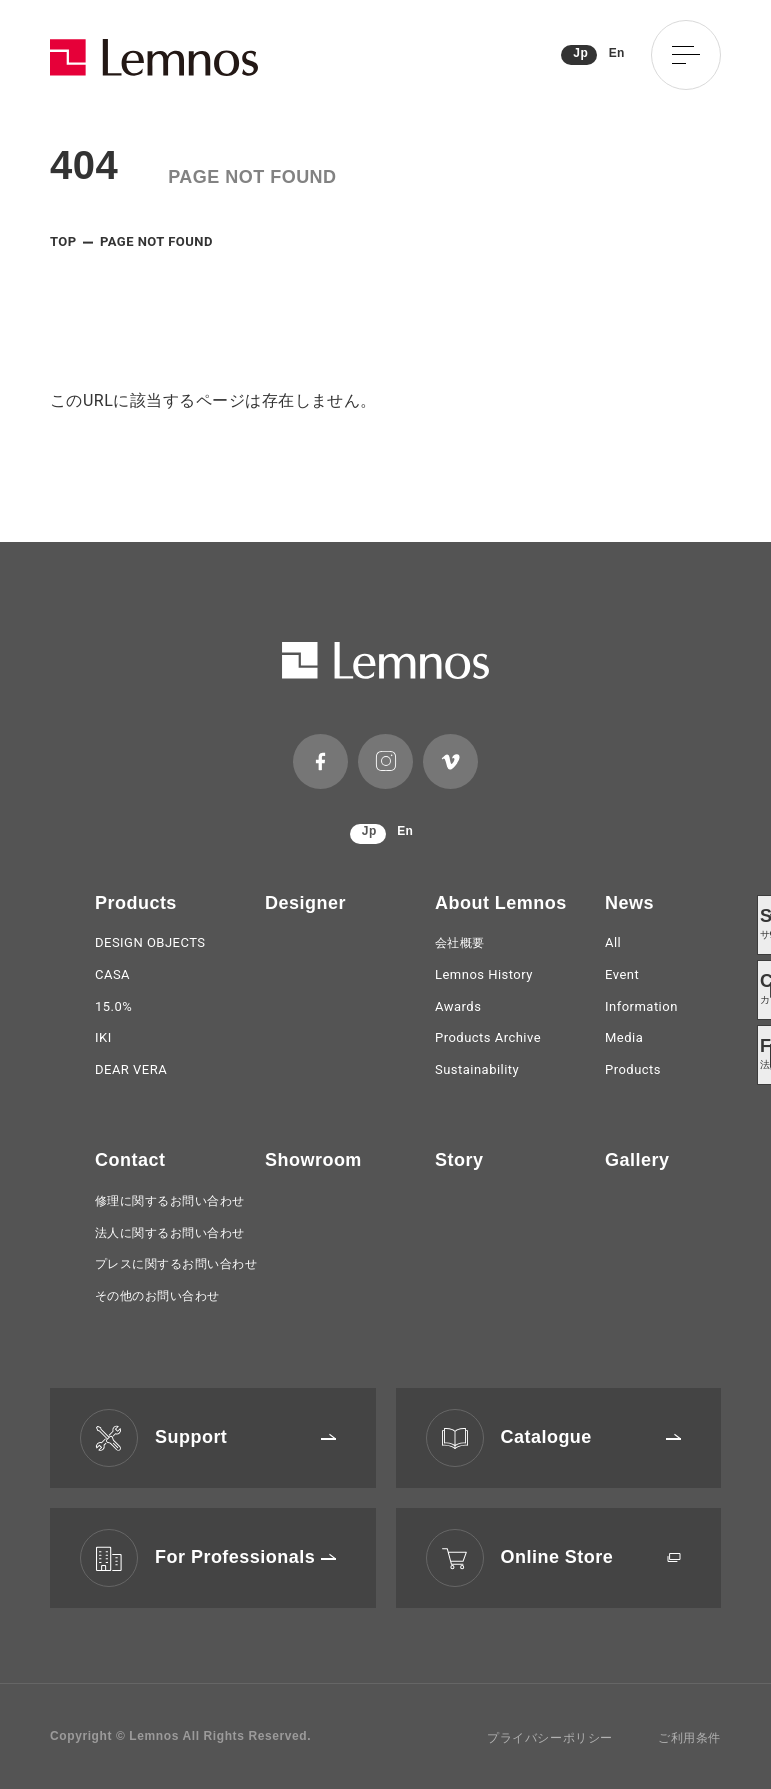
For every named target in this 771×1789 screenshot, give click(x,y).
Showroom (313, 1160)
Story (459, 1160)
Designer (305, 903)
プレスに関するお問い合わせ (176, 1264)
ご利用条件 (689, 1738)
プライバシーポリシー (550, 1738)
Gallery (637, 1160)
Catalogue (591, 1437)
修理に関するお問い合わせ (170, 1201)
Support (245, 1437)
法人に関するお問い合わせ (170, 1233)
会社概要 (460, 943)
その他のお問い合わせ (157, 1296)
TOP (63, 241)
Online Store (591, 1557)
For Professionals (245, 1557)
